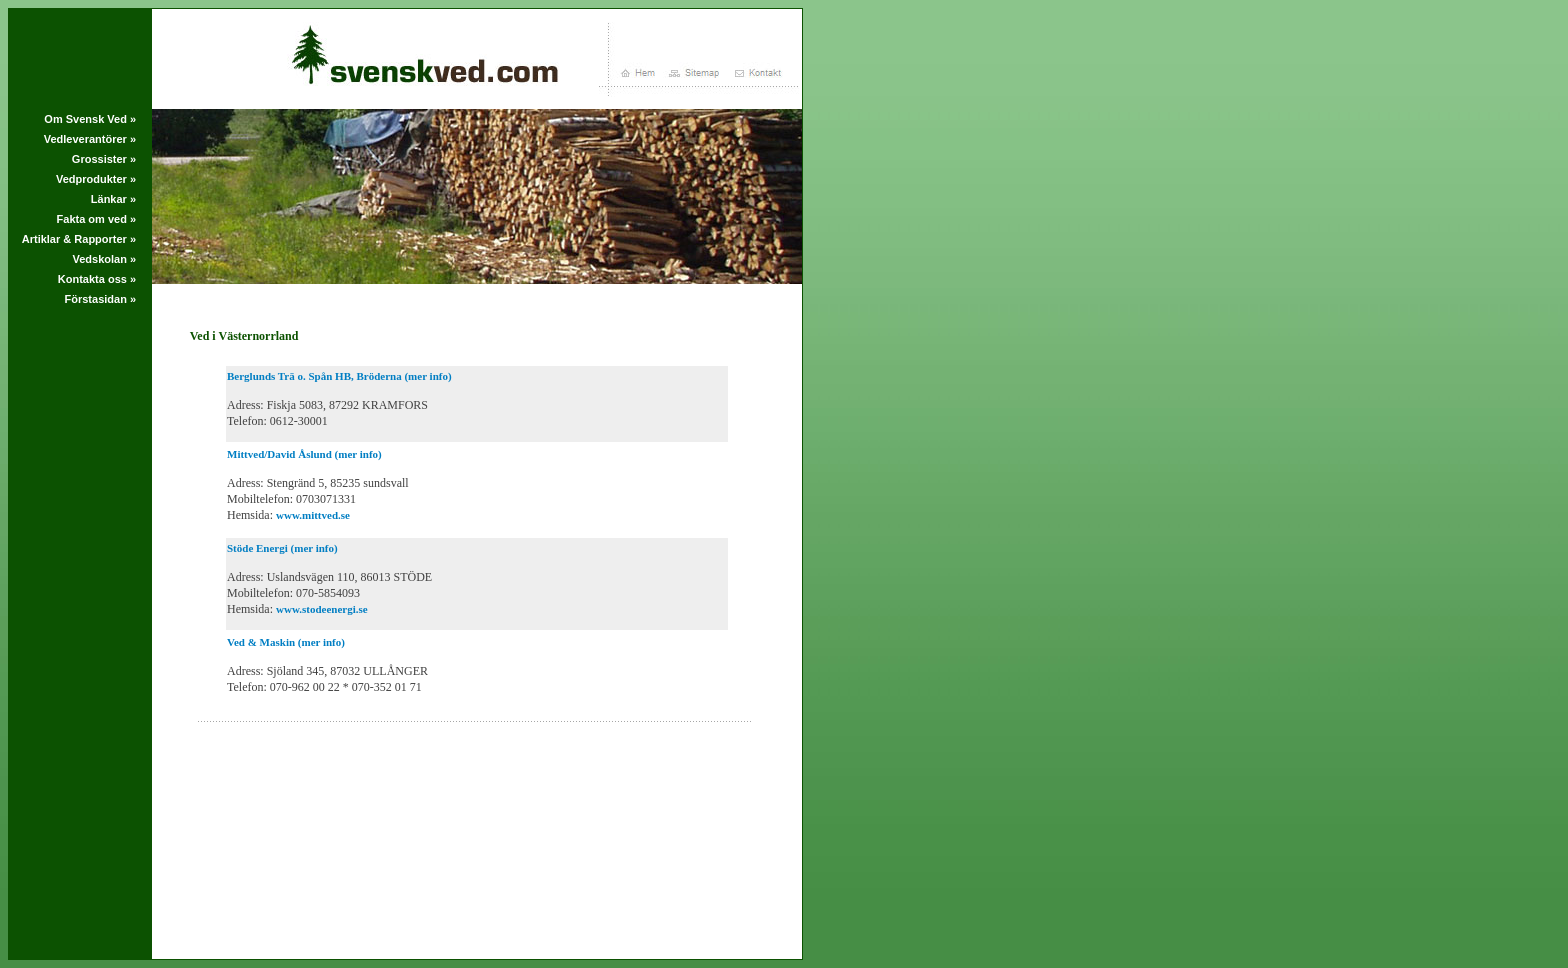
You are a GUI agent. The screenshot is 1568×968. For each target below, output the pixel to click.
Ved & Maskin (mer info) (286, 642)
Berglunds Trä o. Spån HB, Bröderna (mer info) (339, 376)
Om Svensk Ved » (90, 119)
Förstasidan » (101, 299)
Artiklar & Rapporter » (79, 239)
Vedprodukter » (96, 179)
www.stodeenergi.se (322, 609)
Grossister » (104, 159)
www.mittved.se (313, 515)
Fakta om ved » (96, 219)
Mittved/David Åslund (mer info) (304, 454)
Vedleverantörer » (90, 139)
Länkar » (113, 199)
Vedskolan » (104, 259)
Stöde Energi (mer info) (282, 548)
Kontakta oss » (97, 279)
